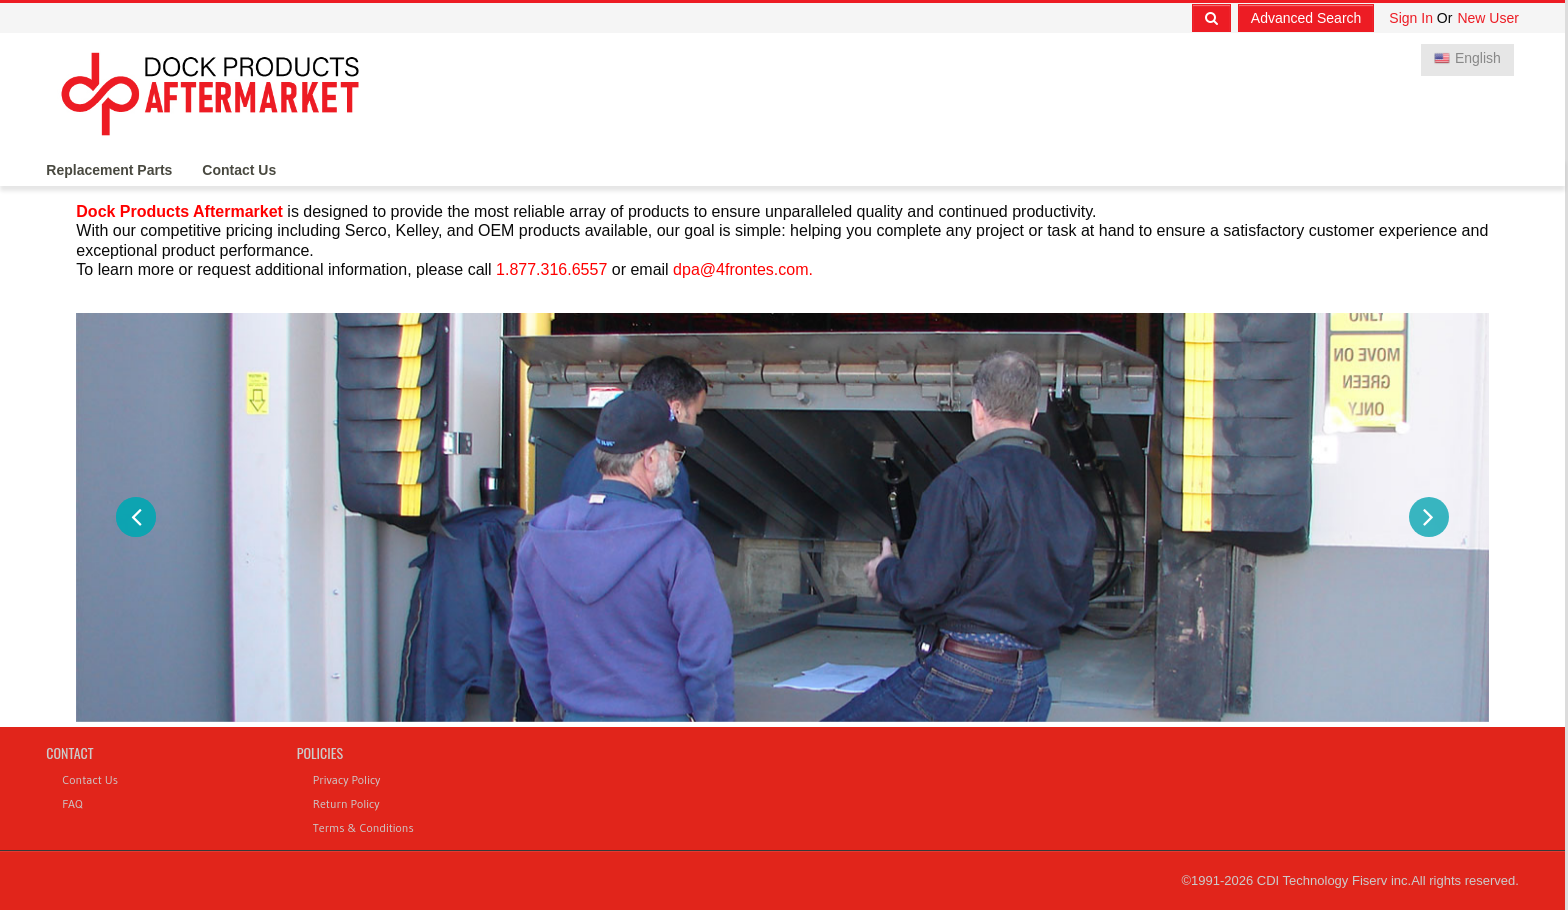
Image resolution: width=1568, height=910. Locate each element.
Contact (69, 752)
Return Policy (346, 803)
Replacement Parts (109, 171)
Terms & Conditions (363, 827)
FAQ (72, 803)
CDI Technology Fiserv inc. (1334, 880)
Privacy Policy (347, 779)
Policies (320, 752)
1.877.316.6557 (551, 269)
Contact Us (239, 171)
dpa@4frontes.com (740, 269)
